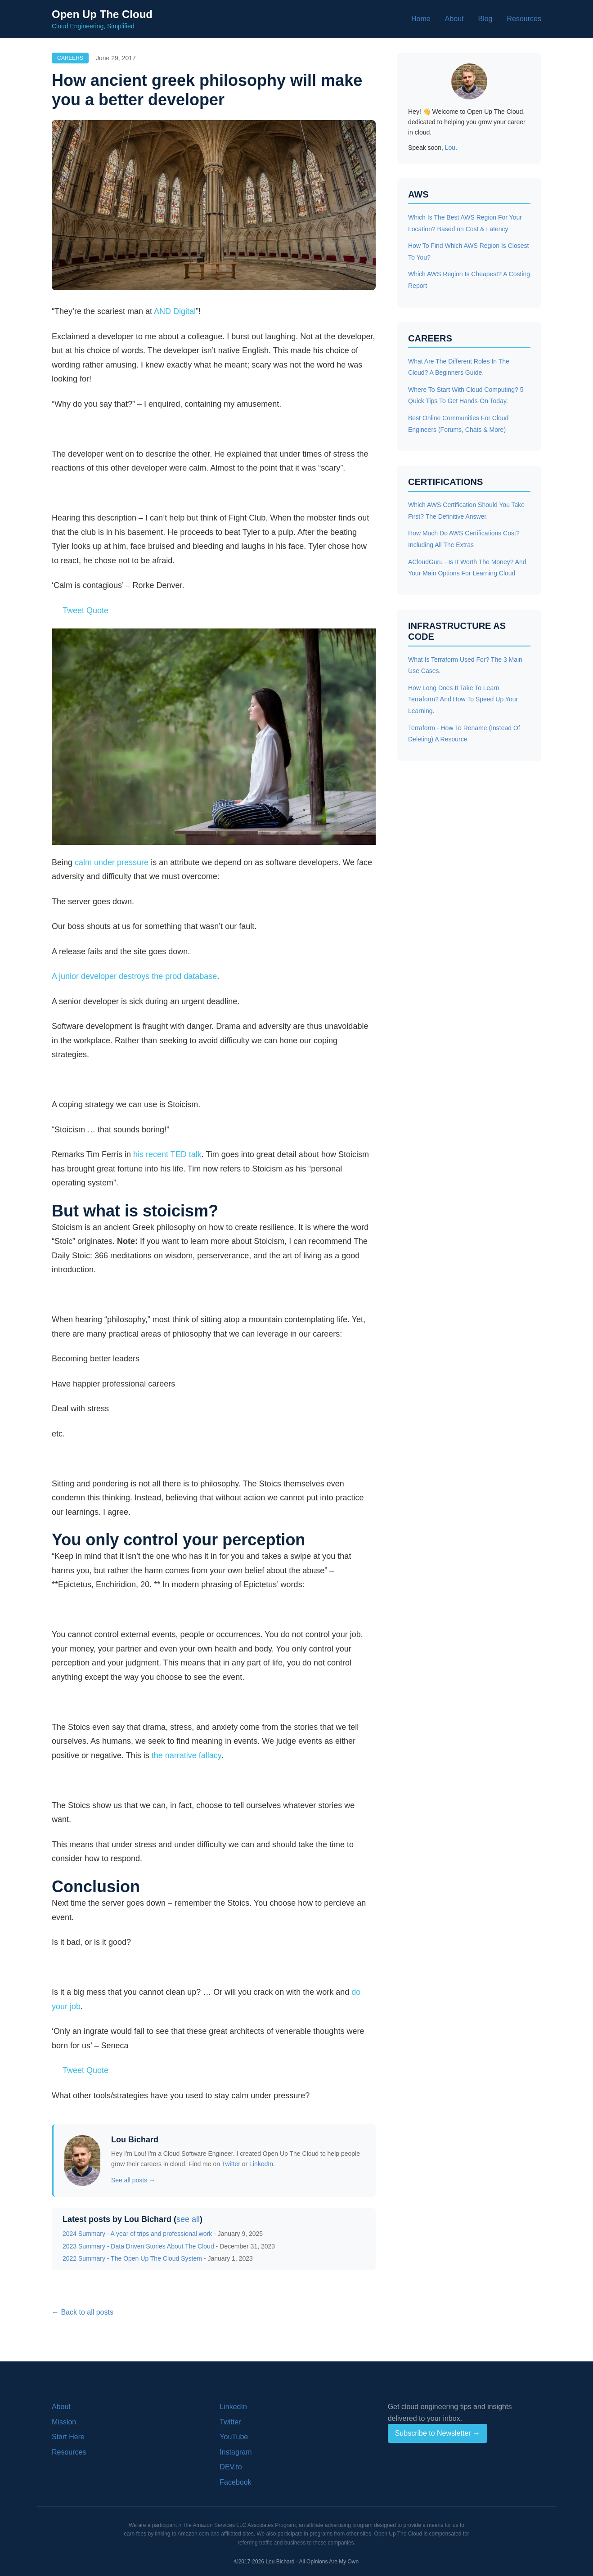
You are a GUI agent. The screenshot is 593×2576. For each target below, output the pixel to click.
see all (188, 2219)
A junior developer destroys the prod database (134, 976)
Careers (70, 58)
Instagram (236, 2452)
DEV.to (231, 2467)
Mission (64, 2422)
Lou (450, 147)
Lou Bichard (134, 2139)
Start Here (68, 2437)
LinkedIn (261, 2164)
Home (421, 18)
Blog (485, 18)
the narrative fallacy (186, 1755)
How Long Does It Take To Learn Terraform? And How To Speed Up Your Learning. (463, 699)
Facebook (235, 2482)
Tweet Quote (85, 610)
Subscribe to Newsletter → (437, 2433)
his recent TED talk (167, 1154)
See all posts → (133, 2180)
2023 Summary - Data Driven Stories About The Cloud (138, 2246)
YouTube (234, 2437)
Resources (524, 18)
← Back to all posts (82, 2312)
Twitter (231, 2164)
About (454, 18)
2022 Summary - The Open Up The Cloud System (132, 2258)
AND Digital (175, 311)
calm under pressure (111, 862)
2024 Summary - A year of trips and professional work (137, 2233)
